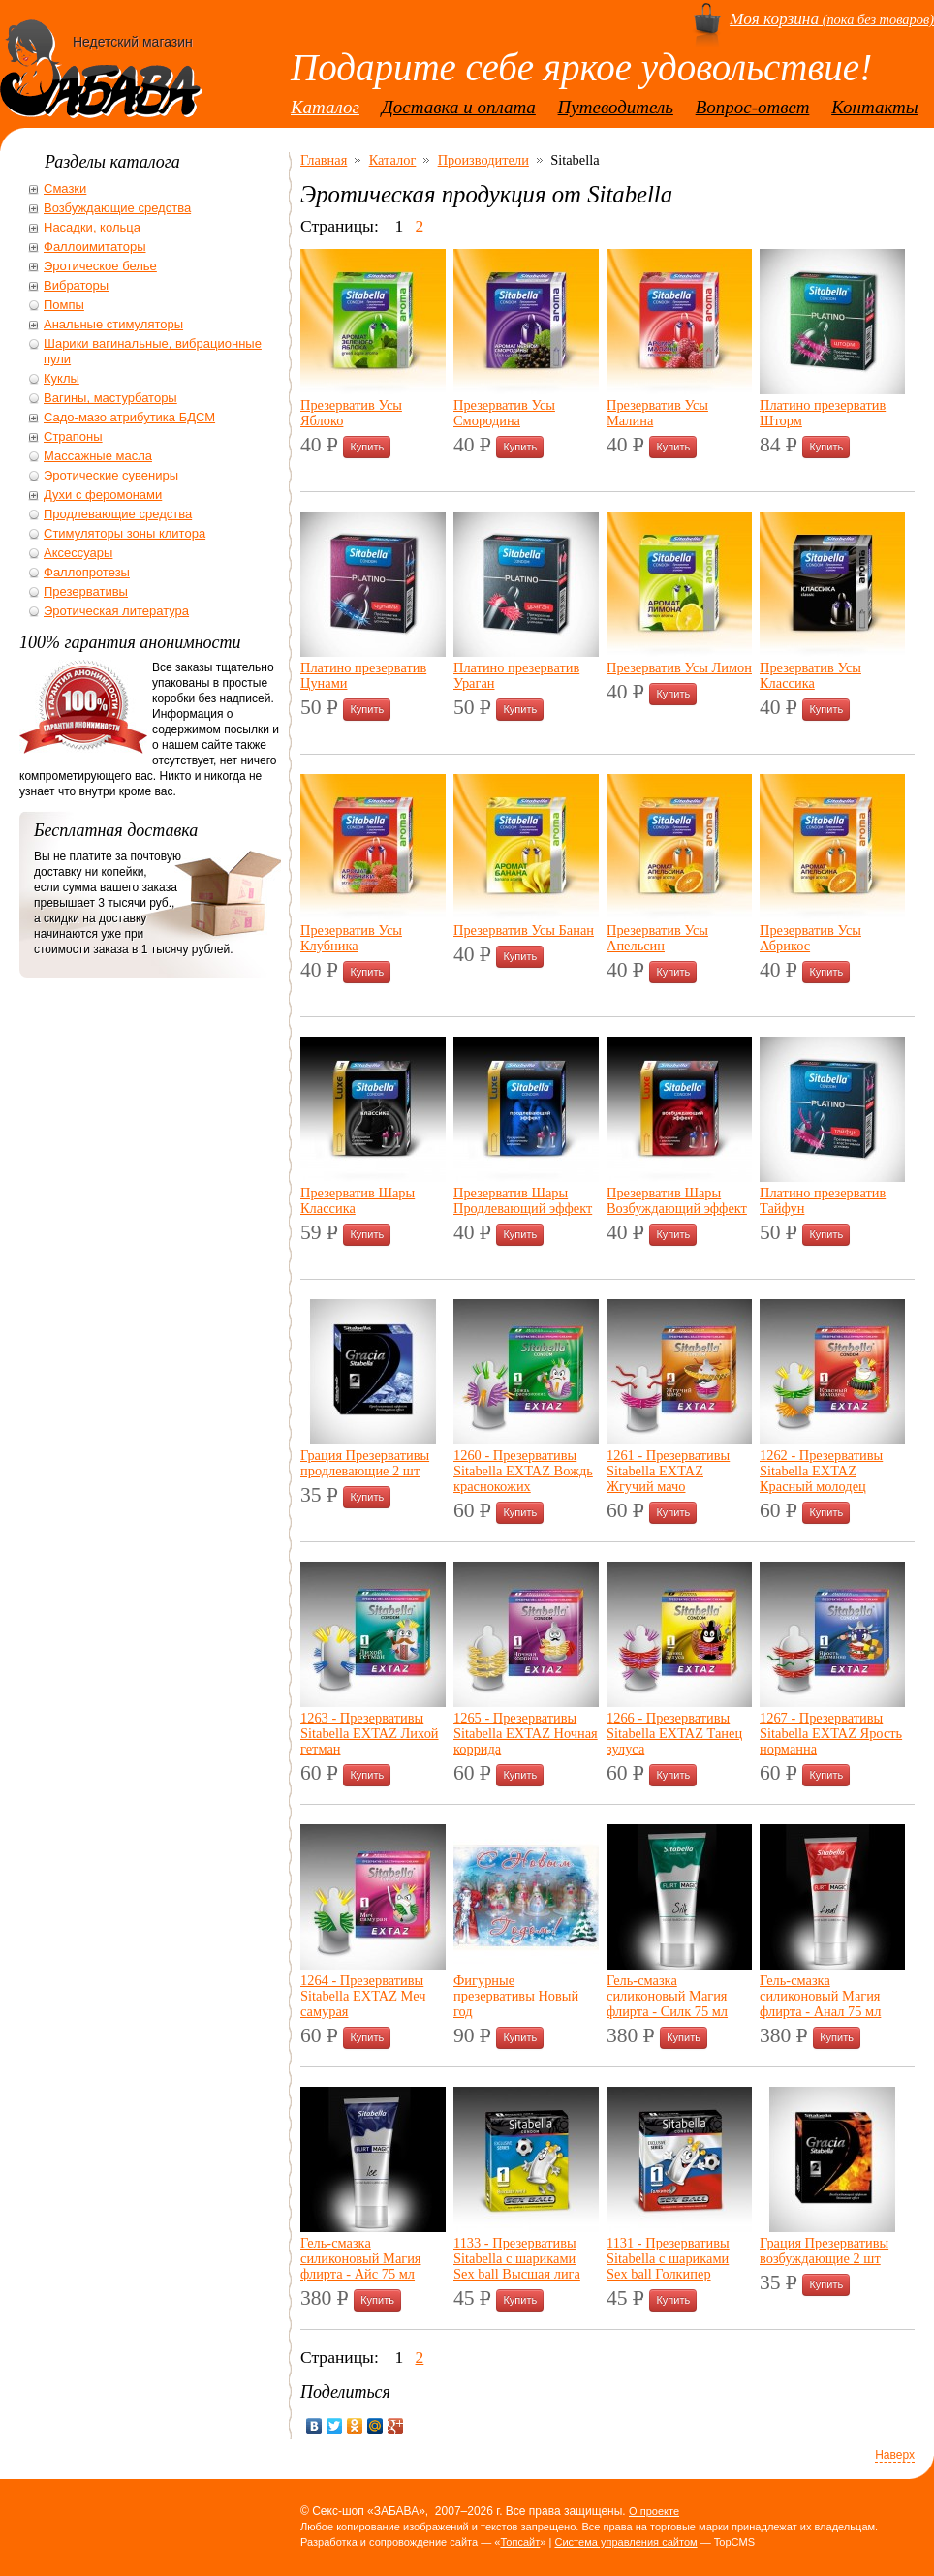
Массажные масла (98, 456)
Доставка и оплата (459, 107)
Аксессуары (78, 552)
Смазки (65, 188)
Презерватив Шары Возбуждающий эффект (677, 1200)
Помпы (64, 304)
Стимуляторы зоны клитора (124, 533)
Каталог (325, 107)
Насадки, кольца (92, 227)
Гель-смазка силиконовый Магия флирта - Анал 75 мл (820, 1995)
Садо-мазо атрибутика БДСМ (129, 417)
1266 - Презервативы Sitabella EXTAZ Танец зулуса (674, 1733)
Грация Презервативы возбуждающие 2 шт (824, 2250)
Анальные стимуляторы (113, 324)
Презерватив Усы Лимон (679, 667)
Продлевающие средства (118, 514)
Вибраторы (76, 285)
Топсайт (520, 2542)
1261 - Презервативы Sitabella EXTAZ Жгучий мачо (668, 1470)
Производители (483, 160)
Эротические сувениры (111, 475)
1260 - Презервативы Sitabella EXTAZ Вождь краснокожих (523, 1470)
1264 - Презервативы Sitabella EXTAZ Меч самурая (362, 1995)
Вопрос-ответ (753, 107)
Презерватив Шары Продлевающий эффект (522, 1200)
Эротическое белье (100, 266)
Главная (323, 160)
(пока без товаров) (832, 19)
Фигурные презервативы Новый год (515, 1995)
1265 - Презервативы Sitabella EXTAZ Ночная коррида (525, 1733)
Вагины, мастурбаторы (110, 397)
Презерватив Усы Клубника (351, 937)
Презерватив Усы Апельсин (657, 937)
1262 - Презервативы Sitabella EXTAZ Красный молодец (821, 1470)
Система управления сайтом (625, 2542)
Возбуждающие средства (117, 208)
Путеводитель (615, 107)
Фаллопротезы (87, 572)
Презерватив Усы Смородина (504, 412)
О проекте (654, 2511)
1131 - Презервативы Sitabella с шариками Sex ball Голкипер (668, 2258)
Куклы (61, 378)
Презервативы (86, 591)
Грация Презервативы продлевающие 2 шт (364, 1462)
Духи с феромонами (103, 494)
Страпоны (73, 436)
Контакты (874, 107)
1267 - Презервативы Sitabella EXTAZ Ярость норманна (831, 1733)
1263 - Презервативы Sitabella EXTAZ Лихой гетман (369, 1733)
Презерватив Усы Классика (810, 675)
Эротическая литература (116, 611)
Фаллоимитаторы (95, 246)
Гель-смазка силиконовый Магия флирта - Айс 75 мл (360, 2258)
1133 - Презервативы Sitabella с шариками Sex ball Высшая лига (516, 2258)
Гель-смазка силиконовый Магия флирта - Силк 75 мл (667, 1995)
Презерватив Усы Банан (523, 930)
